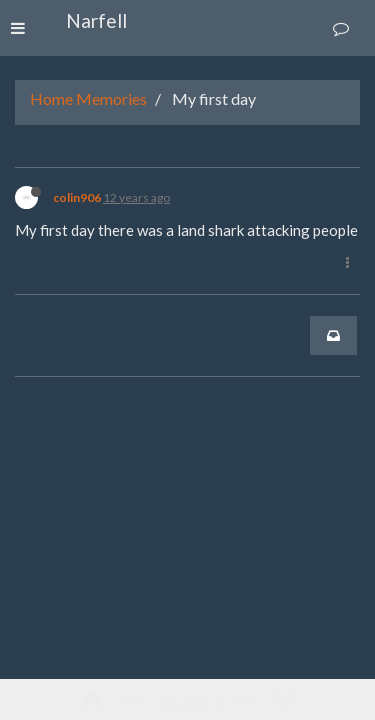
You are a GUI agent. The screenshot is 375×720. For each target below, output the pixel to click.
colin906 (77, 197)
